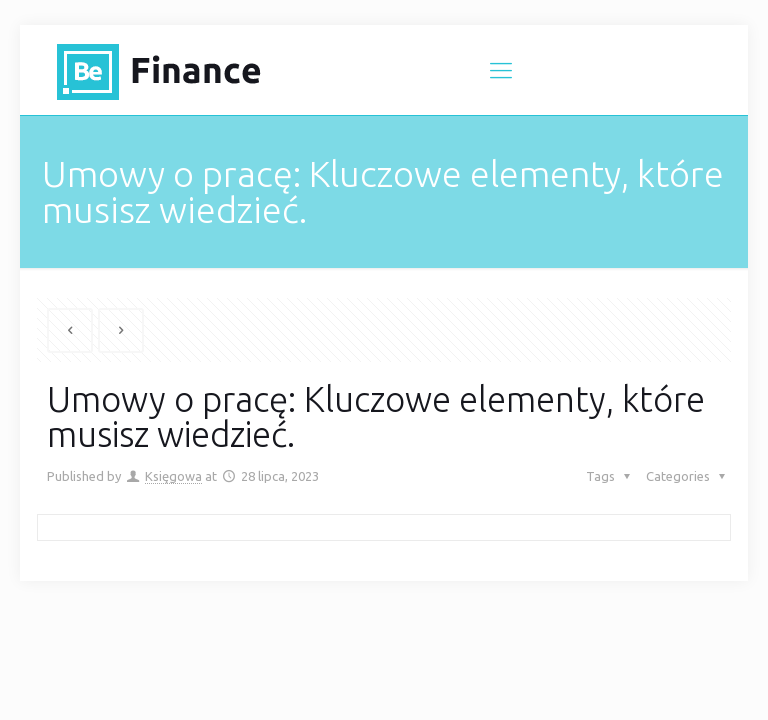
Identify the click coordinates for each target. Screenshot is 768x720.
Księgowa (173, 476)
